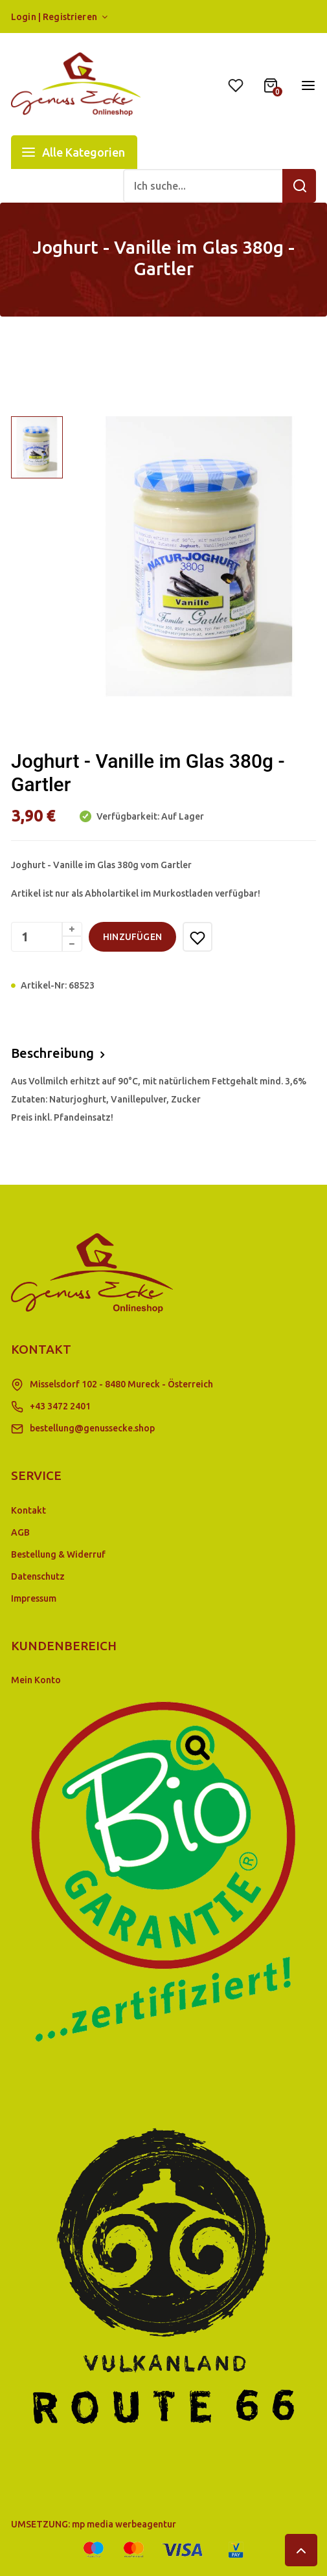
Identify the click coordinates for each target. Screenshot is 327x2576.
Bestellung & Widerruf (58, 1554)
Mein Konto (36, 1680)
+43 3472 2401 (60, 1406)
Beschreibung (52, 1053)
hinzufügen (132, 937)
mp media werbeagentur (124, 2524)
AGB (20, 1532)
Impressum (33, 1598)
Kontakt (28, 1510)
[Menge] (46, 937)
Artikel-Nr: (44, 985)
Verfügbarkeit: (127, 816)
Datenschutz (38, 1576)
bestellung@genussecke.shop (92, 1428)
